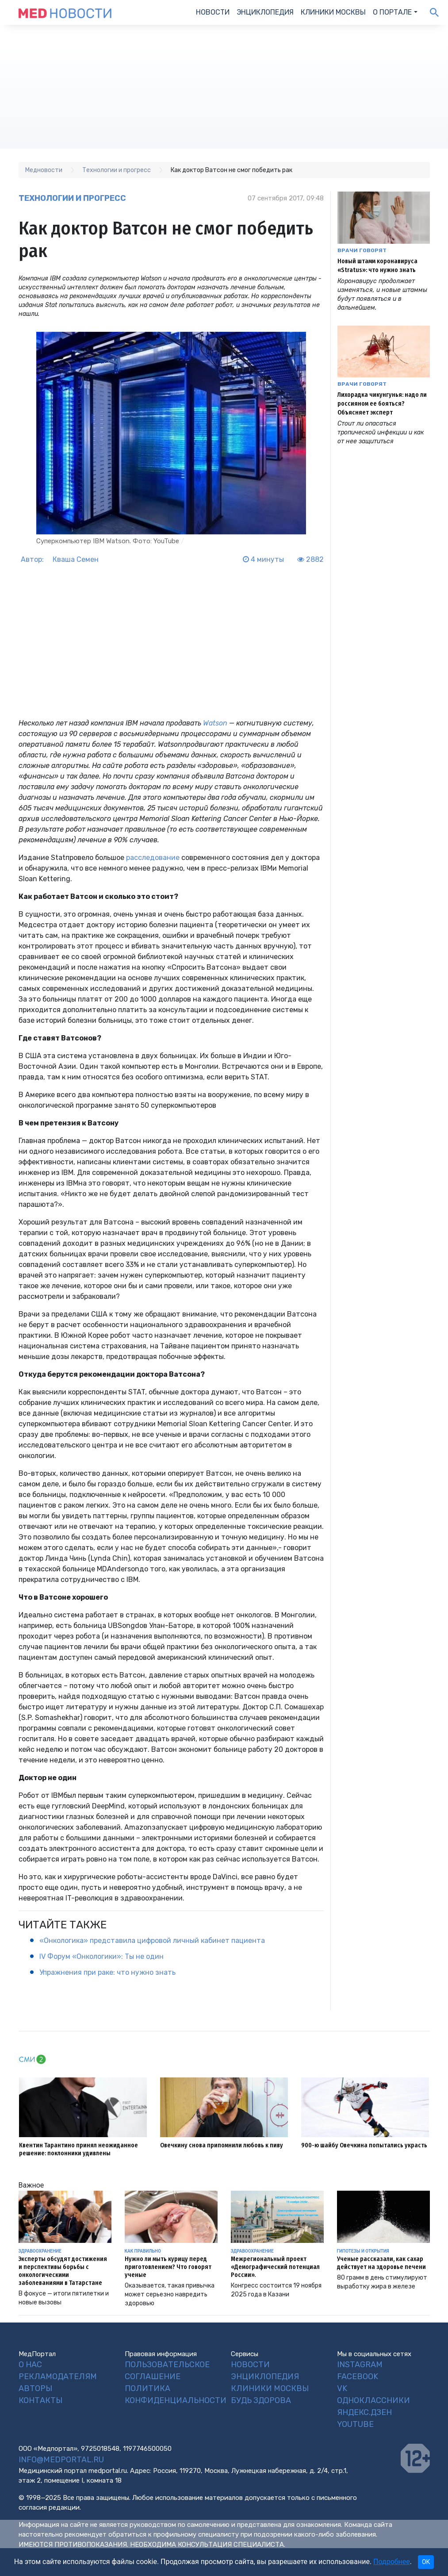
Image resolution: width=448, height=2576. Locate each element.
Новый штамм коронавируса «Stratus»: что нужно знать (377, 265)
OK (426, 2561)
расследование (153, 857)
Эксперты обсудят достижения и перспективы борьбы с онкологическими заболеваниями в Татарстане (63, 2271)
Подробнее (391, 2561)
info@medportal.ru (61, 2460)
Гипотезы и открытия (363, 2251)
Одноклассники (373, 2400)
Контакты (40, 2400)
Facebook (357, 2376)
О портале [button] (392, 12)
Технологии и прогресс (72, 198)
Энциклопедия (265, 12)
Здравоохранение (40, 2251)
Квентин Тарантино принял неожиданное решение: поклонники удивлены (78, 2149)
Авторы (35, 2388)
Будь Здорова (261, 2400)
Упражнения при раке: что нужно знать (107, 1972)
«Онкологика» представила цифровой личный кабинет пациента (152, 1940)
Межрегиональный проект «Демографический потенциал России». (275, 2267)
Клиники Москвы (333, 12)
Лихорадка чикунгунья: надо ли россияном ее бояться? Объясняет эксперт (382, 403)
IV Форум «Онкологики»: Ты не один (101, 1956)
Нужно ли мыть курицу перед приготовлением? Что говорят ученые (168, 2267)
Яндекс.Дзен (364, 2412)
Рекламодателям (58, 2376)
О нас (30, 2364)
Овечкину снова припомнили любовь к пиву (221, 2145)
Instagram (360, 2364)
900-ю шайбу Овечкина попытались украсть (364, 2145)
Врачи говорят (362, 250)
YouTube (355, 2424)
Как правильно (143, 2251)
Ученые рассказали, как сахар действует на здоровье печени (381, 2263)
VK (342, 2388)
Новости (213, 12)
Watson (215, 723)
